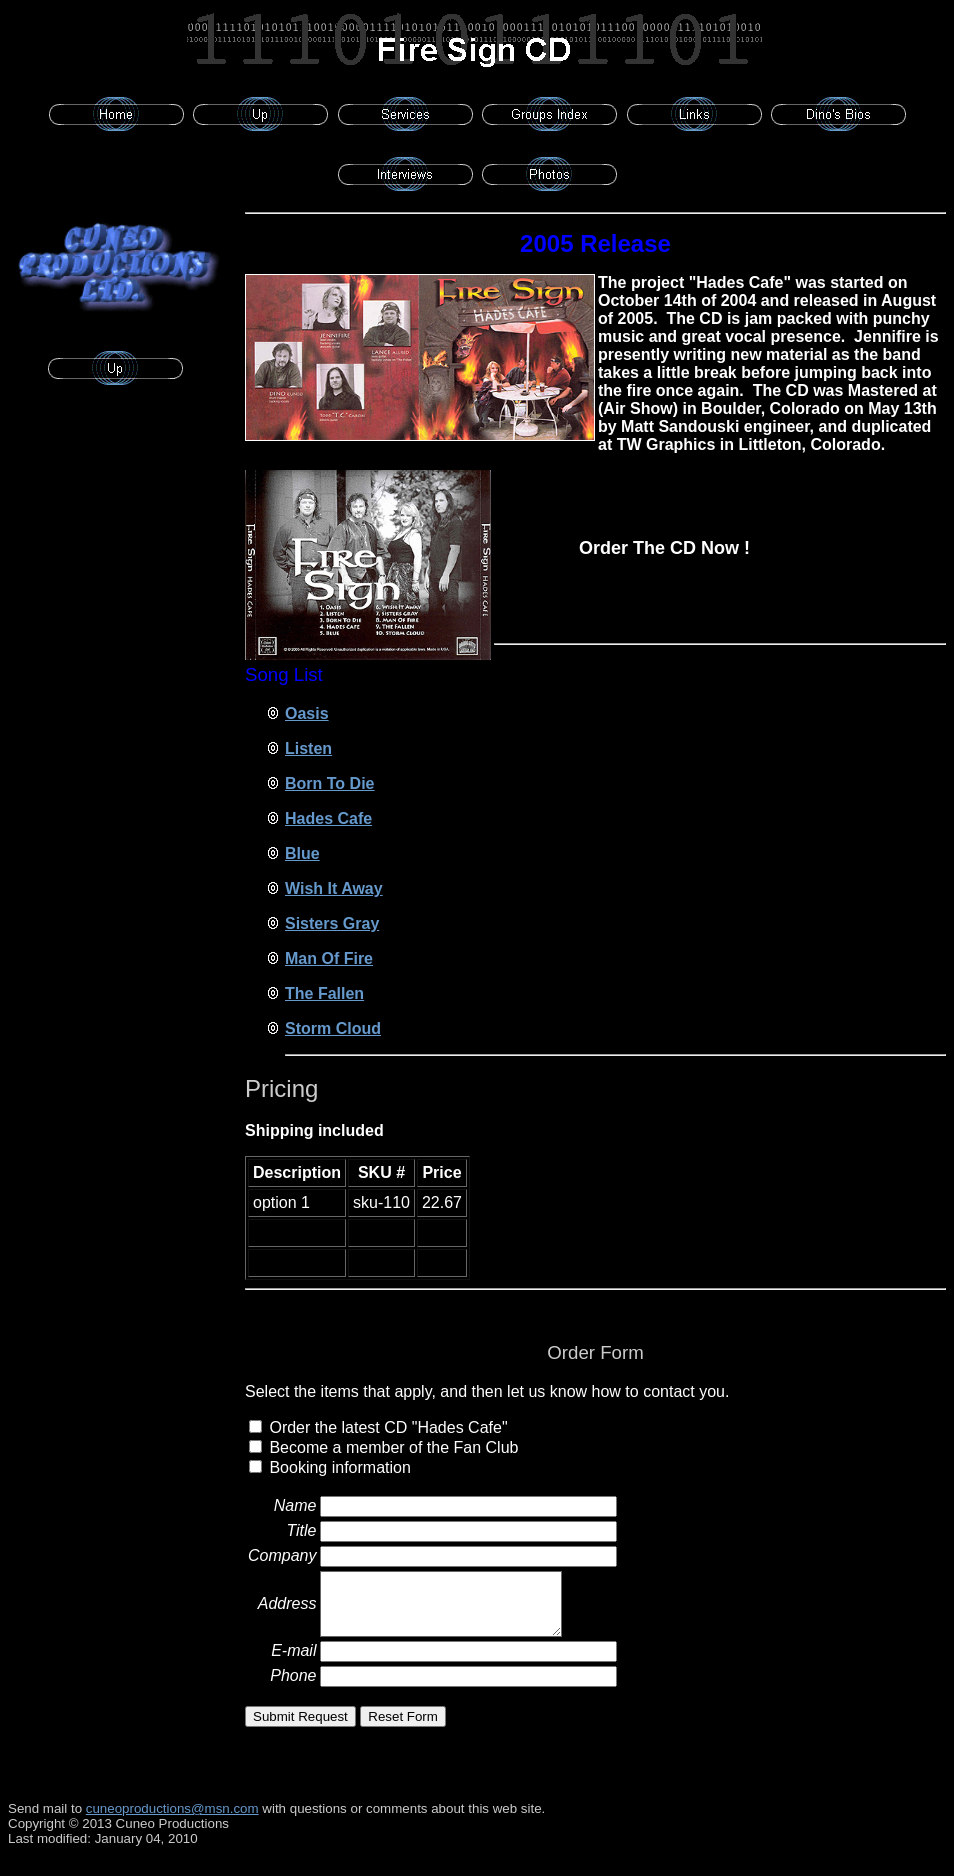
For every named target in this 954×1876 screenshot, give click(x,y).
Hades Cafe (328, 818)
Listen (308, 748)
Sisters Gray (332, 923)
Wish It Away (334, 888)
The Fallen (324, 993)
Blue (302, 853)
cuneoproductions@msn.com (172, 1808)
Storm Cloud (333, 1028)
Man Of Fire (329, 958)
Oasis (307, 713)
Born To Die (329, 783)
